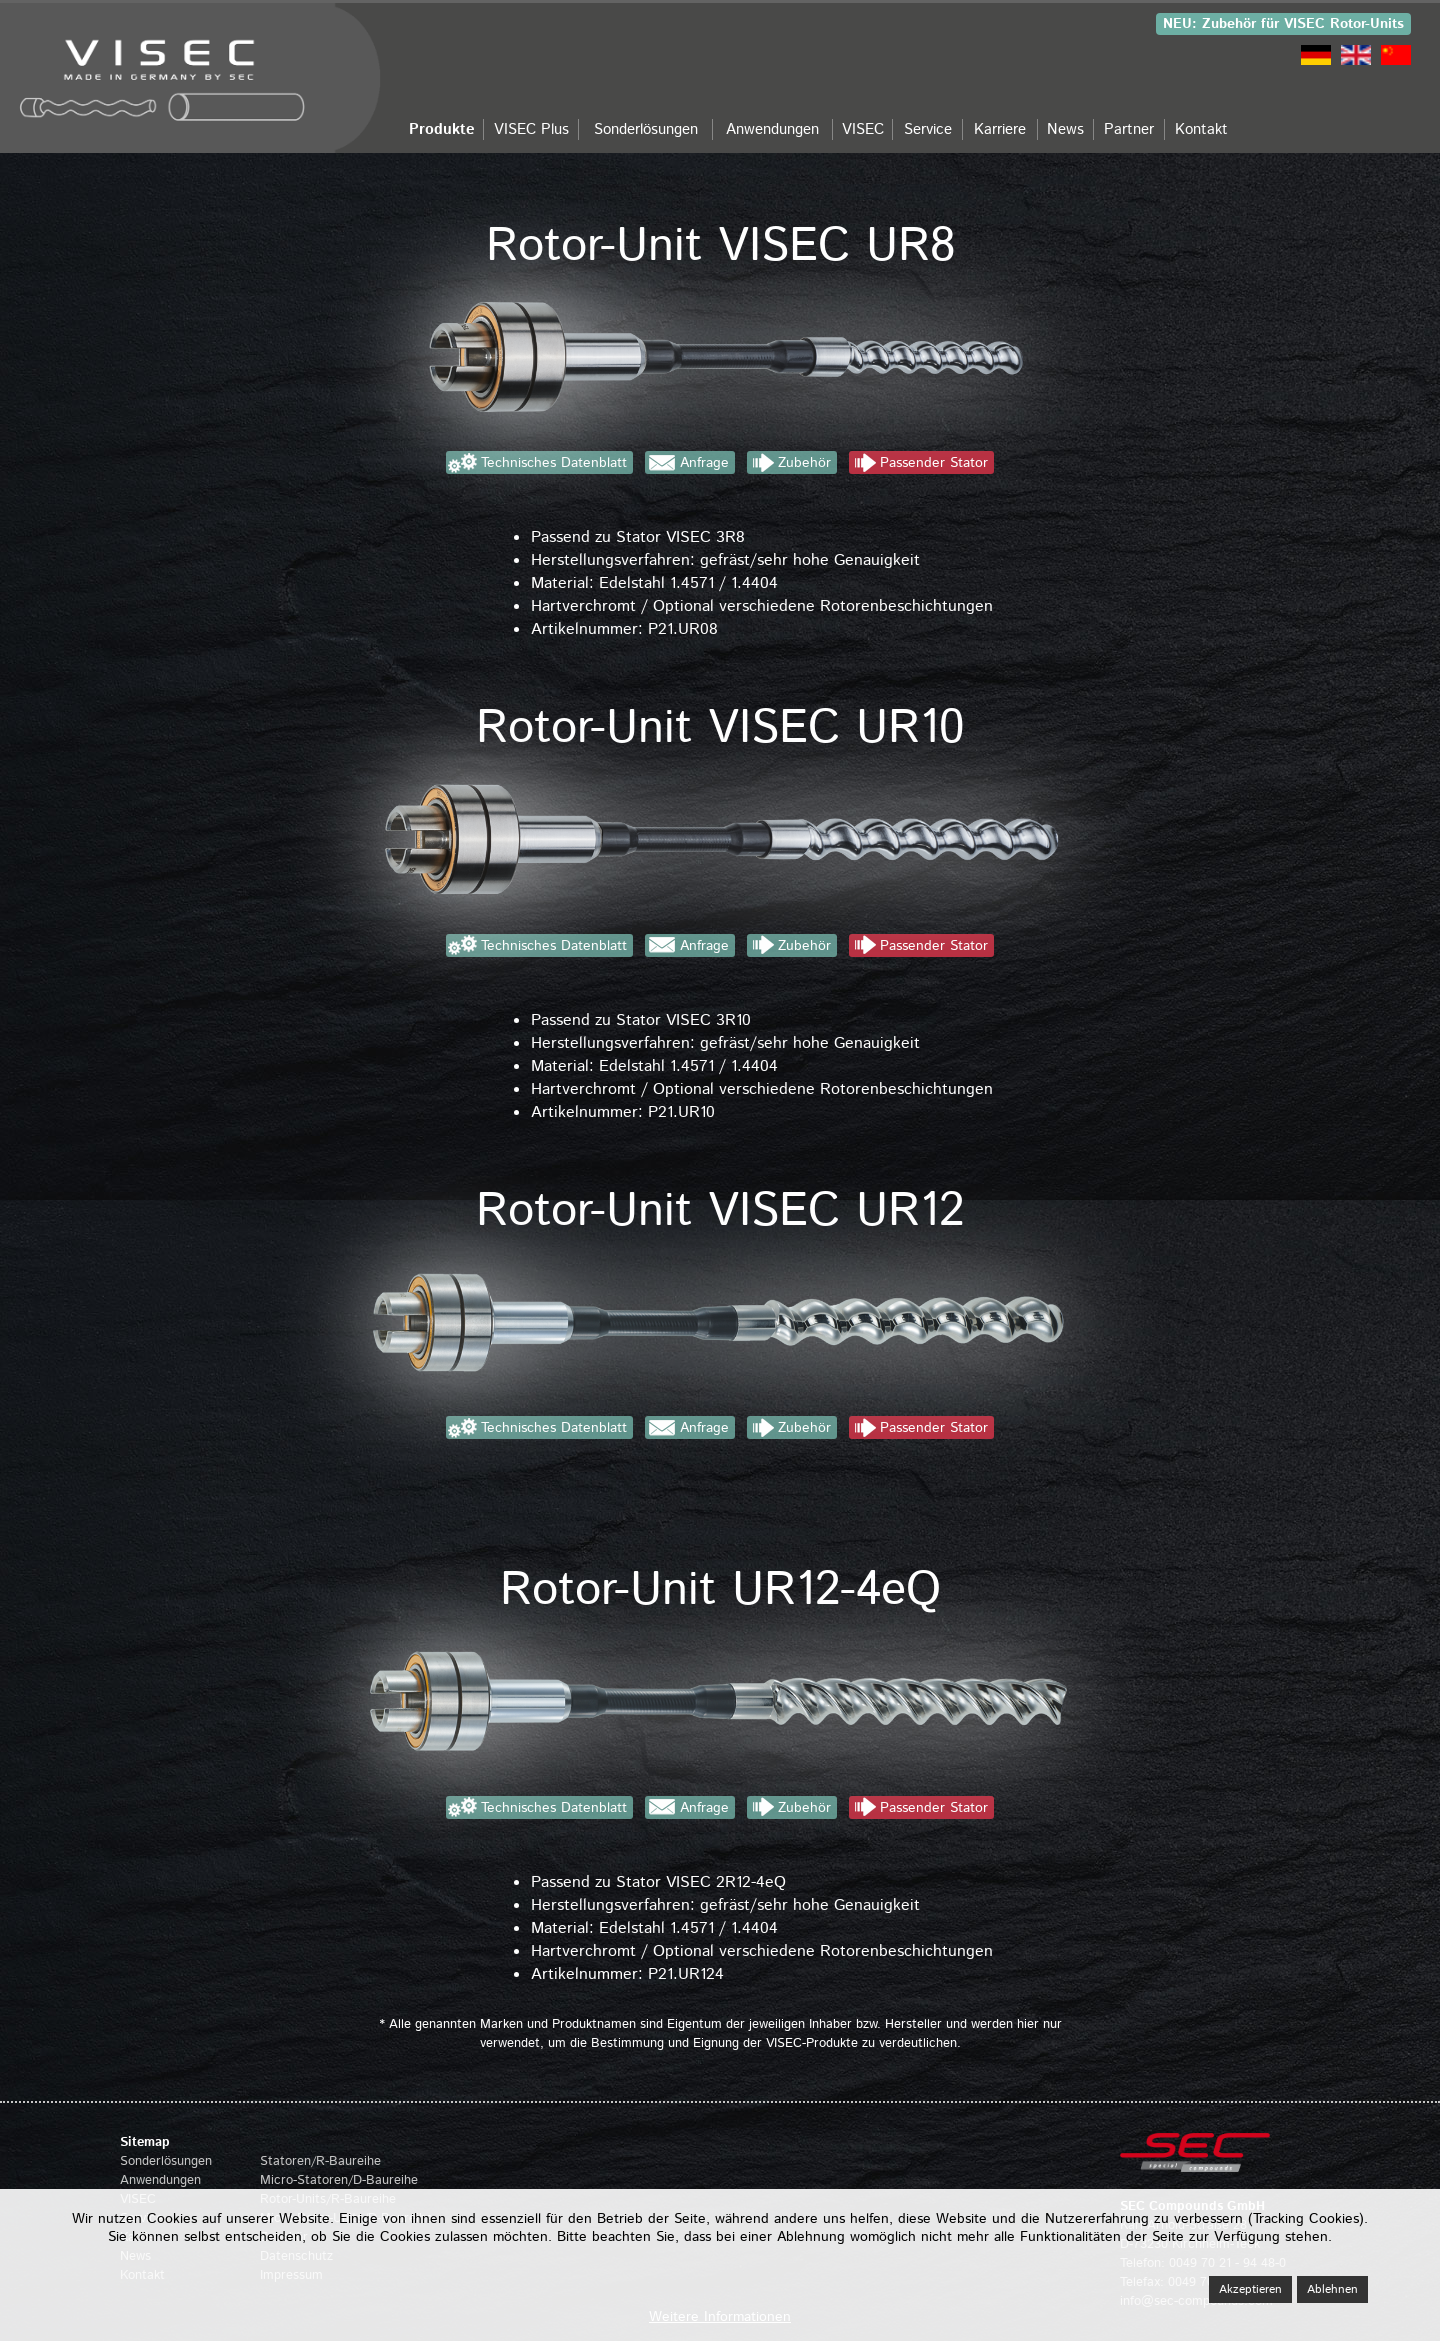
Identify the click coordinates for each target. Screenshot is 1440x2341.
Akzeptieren (1250, 2289)
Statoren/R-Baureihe (320, 2161)
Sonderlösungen (166, 2161)
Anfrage (704, 463)
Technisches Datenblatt (554, 463)
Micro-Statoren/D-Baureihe (339, 2180)
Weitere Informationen (720, 2317)
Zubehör (804, 463)
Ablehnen (1332, 2289)
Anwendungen (160, 2180)
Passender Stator (934, 463)
